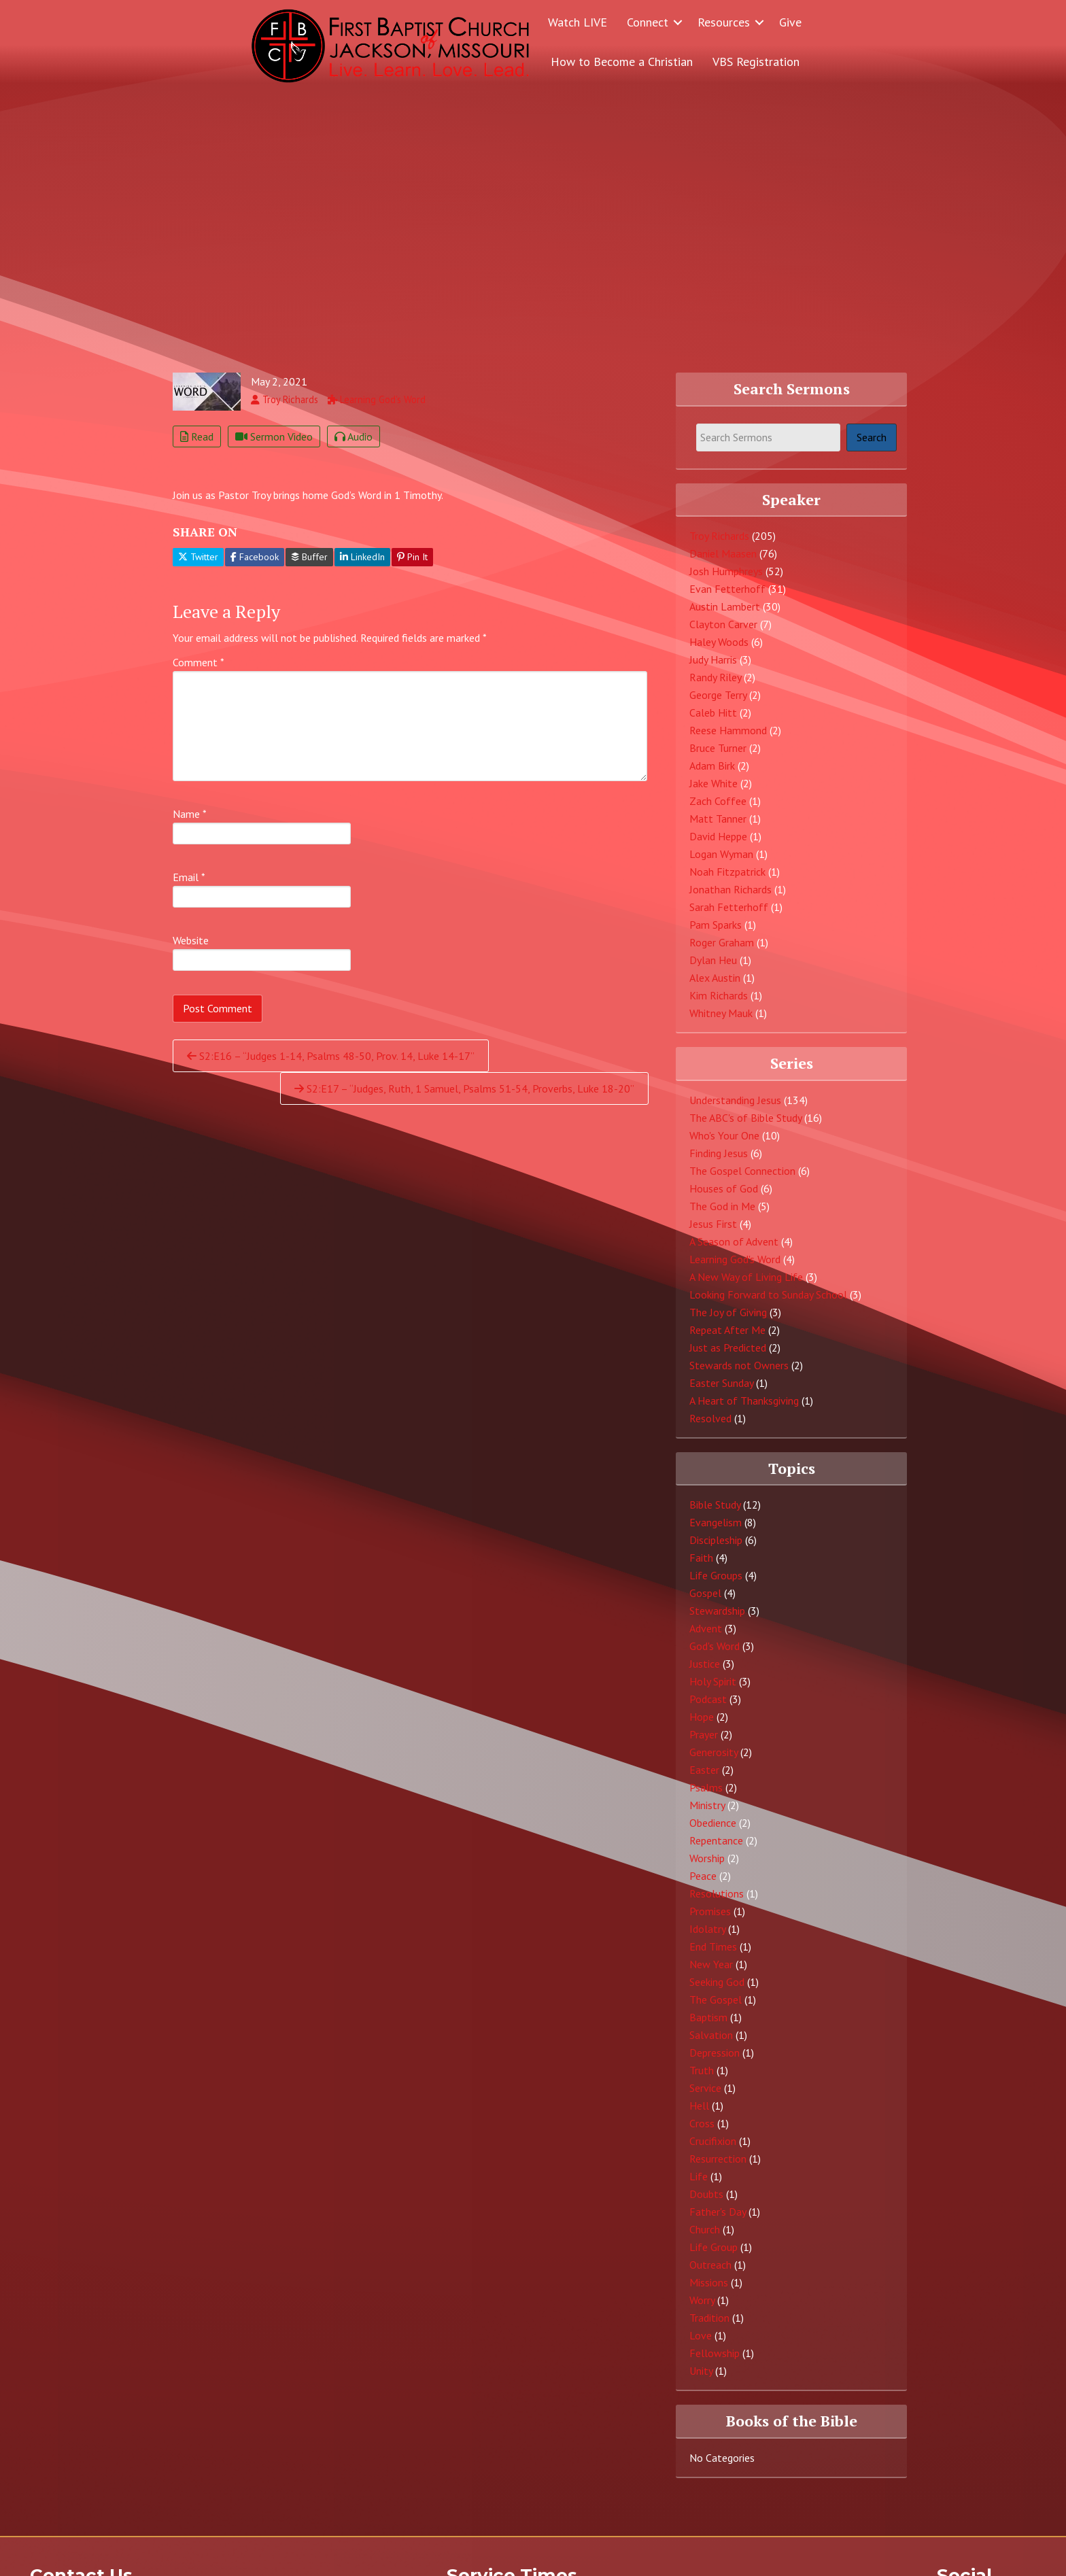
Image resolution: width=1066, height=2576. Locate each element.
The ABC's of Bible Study (745, 1126)
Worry (702, 2309)
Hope (701, 1726)
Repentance (716, 1850)
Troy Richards (719, 545)
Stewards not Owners (739, 1374)
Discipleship (715, 1549)
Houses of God (723, 1197)
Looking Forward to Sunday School (768, 1303)
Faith (701, 1567)
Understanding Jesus (735, 1109)
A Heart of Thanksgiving (744, 1409)
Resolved (710, 1427)
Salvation (711, 2044)
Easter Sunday (721, 1391)
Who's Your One (724, 1144)
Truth (701, 2079)
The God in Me (722, 1215)
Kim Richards (718, 1005)
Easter (704, 1779)
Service (705, 2097)
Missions (708, 2292)
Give (790, 22)
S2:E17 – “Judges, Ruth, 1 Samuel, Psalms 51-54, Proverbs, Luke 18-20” (464, 1098)
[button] (677, 22)
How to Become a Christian (622, 61)
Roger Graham (721, 952)
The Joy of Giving (728, 1321)
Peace (703, 1885)
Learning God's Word (734, 1268)
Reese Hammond (728, 739)
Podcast (708, 1708)
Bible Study (714, 1514)
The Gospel (715, 2009)
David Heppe (718, 846)
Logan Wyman (721, 863)
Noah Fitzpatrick (727, 881)
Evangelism (715, 1532)
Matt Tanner (717, 828)
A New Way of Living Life (746, 1285)
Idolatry (707, 1938)
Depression (714, 2062)
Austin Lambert (724, 616)
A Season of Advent (733, 1250)
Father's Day (717, 2221)
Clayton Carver (723, 633)
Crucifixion (712, 2150)
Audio (353, 446)
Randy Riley (715, 686)
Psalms (706, 1797)
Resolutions (716, 1903)
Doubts (706, 2203)
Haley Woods (719, 651)
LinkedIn (362, 566)
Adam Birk (712, 775)
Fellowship (714, 2362)
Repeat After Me (727, 1338)
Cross (702, 2133)
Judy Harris (713, 669)
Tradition (709, 2327)
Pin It (412, 566)
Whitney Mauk (721, 1022)
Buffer (309, 566)
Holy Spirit (712, 1691)
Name (190, 823)
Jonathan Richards (730, 899)
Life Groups (715, 1585)
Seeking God (716, 1991)
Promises (710, 1920)
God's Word (714, 1655)
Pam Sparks (715, 934)
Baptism (708, 2026)
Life (698, 2186)
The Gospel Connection (742, 1179)
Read (196, 446)
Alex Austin (714, 987)
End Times (713, 1956)
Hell (699, 2115)
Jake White (713, 793)
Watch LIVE (577, 22)
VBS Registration (756, 61)
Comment (198, 672)
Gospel (705, 1602)
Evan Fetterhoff (727, 598)
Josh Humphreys (726, 580)
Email (189, 886)
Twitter (198, 566)
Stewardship (717, 1620)
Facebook (254, 566)
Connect (647, 22)
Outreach (710, 2274)
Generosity (713, 1761)
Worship (707, 1867)
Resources (724, 22)
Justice (704, 1673)
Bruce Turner (717, 757)
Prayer (703, 1744)
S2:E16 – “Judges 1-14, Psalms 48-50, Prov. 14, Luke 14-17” (331, 1065)
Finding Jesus (718, 1162)
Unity (700, 2380)
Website (191, 950)
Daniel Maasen (723, 563)
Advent (705, 1638)
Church (704, 2239)
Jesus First (713, 1232)
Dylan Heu (713, 969)
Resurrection (717, 2168)
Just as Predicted (727, 1356)
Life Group (713, 2256)
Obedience (712, 1832)
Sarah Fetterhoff (728, 916)
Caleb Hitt (713, 722)
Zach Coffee (717, 810)
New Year (711, 1973)
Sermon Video (274, 446)
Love (700, 2345)
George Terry (717, 704)
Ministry (707, 1814)
